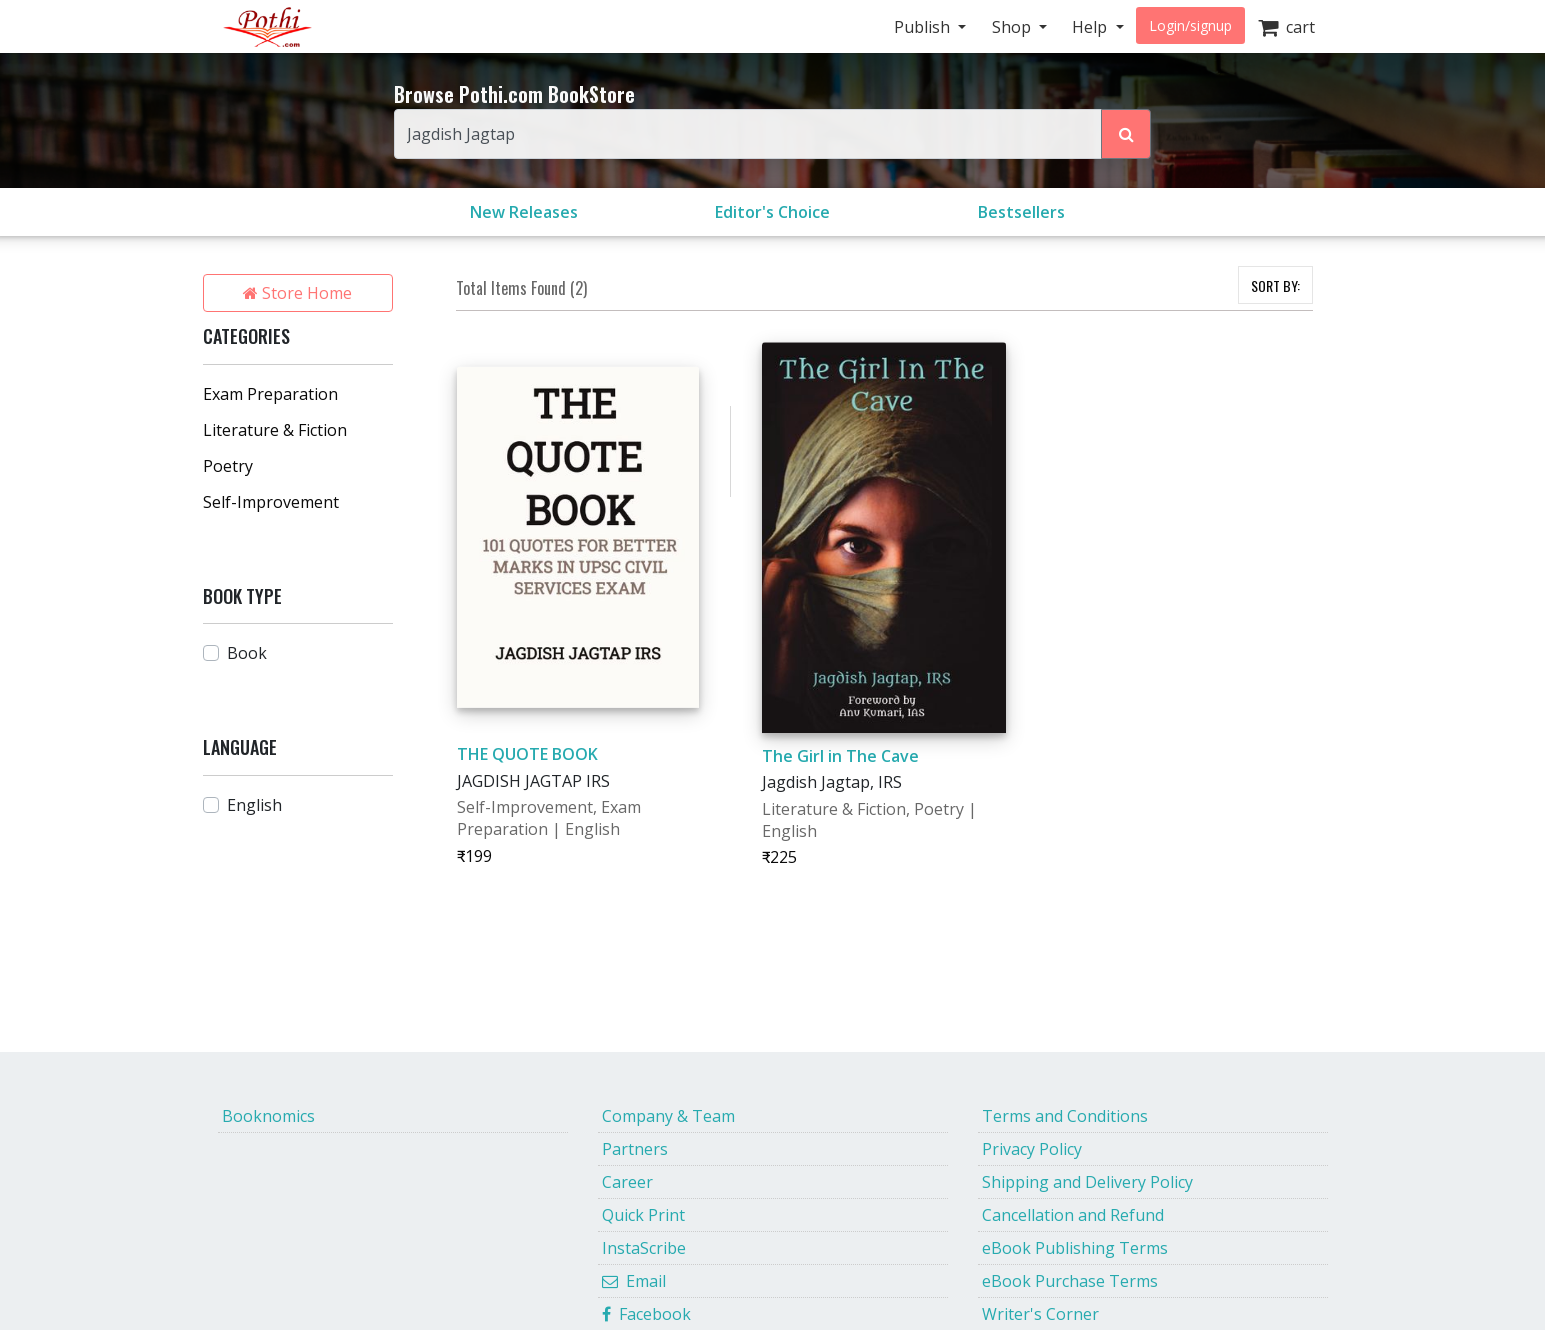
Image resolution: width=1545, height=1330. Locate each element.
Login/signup (1190, 25)
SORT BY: (1275, 285)
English (254, 805)
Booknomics (268, 1116)
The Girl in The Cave (840, 756)
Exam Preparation (270, 394)
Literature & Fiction (275, 430)
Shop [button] (1013, 27)
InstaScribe (644, 1248)
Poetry (228, 466)
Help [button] (1091, 27)
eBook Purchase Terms (1070, 1281)
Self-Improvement (271, 502)
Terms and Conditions (1065, 1116)
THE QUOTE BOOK (527, 754)
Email (634, 1281)
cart (1286, 27)
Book (247, 653)
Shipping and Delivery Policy (1087, 1182)
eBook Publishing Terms (1075, 1248)
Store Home (297, 293)
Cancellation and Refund (1073, 1215)
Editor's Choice (772, 212)
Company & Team (668, 1116)
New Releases (524, 212)
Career (627, 1182)
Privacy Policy (1032, 1149)
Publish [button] (924, 27)
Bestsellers (1021, 212)
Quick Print (643, 1215)
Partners (635, 1149)
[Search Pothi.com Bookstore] (1126, 134)
